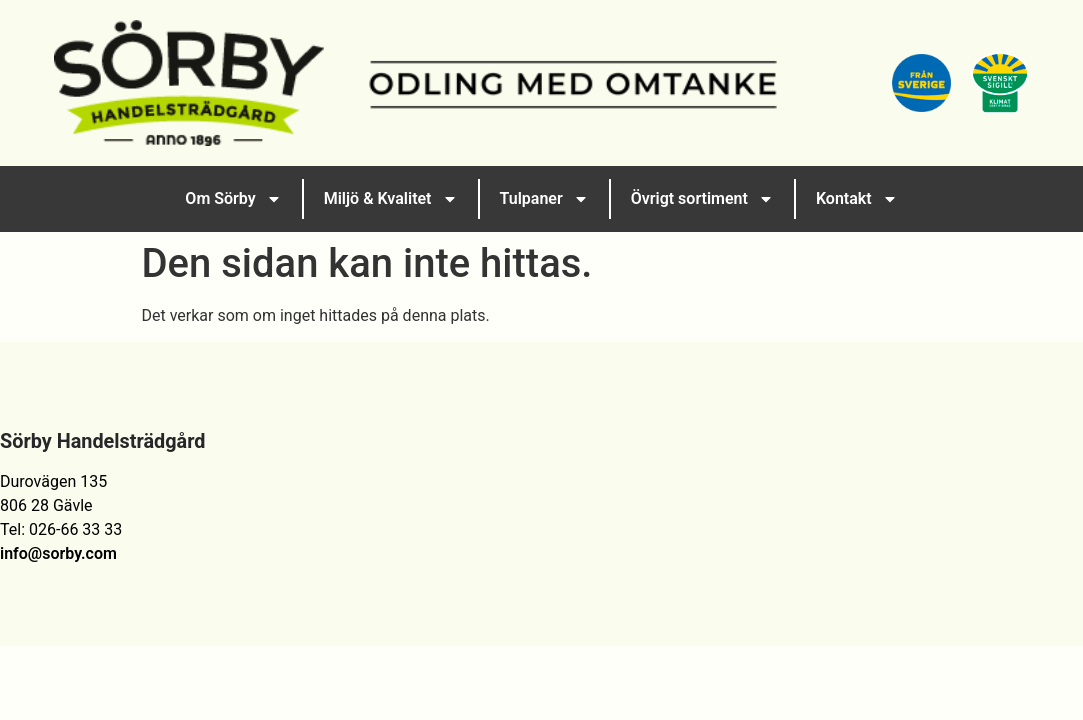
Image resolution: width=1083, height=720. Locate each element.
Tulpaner (544, 199)
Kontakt (857, 199)
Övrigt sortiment (702, 199)
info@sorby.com (58, 553)
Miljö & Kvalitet (391, 199)
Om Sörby (233, 199)
